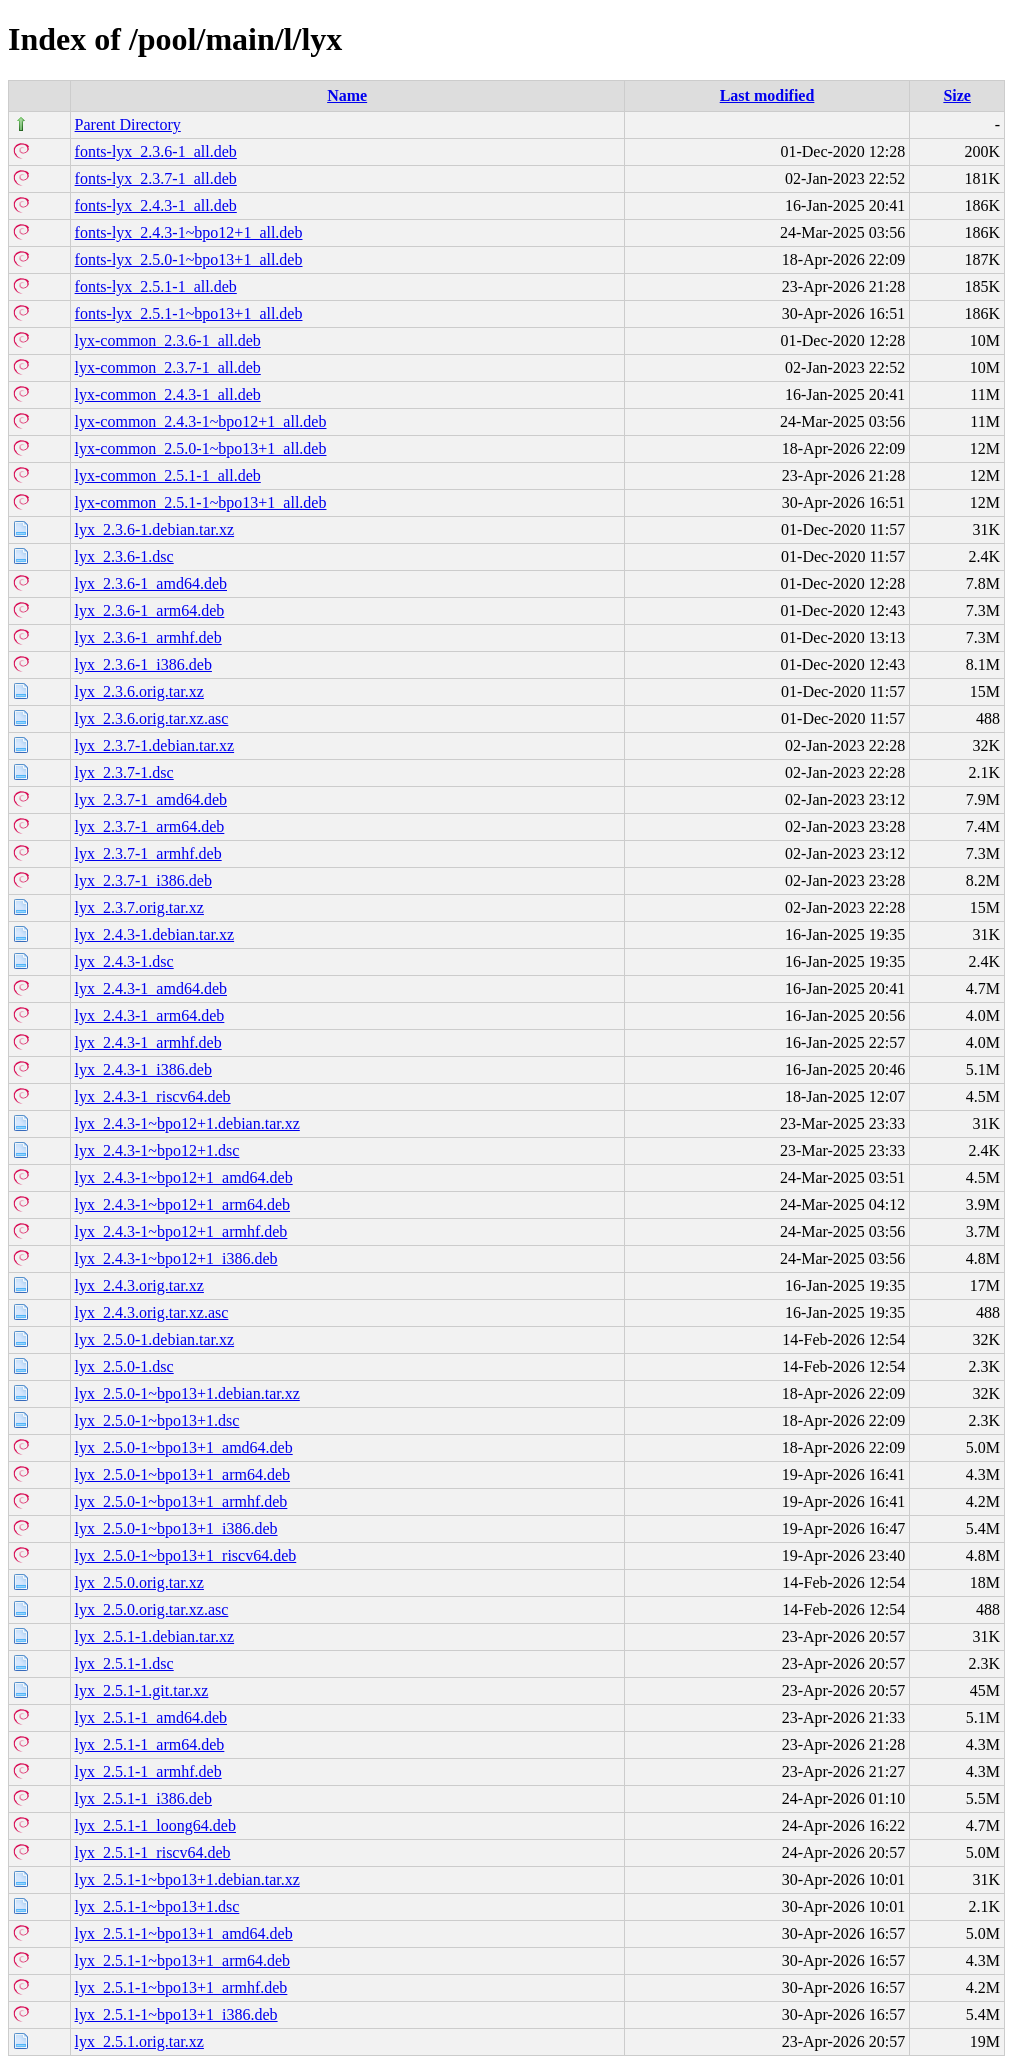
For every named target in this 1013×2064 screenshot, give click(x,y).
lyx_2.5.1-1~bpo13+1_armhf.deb (181, 1987)
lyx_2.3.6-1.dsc (124, 556)
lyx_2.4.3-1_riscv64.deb (153, 1096)
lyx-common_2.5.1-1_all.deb (168, 475)
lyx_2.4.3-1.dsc (124, 961)
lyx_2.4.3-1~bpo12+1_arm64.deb (182, 1204)
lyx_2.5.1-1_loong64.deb (155, 1825)
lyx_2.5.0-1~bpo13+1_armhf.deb (181, 1501)
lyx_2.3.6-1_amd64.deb (151, 583)
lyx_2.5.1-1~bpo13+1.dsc (157, 1906)
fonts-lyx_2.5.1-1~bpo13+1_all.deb (189, 313)
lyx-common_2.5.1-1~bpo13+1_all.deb (201, 502)
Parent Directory (128, 124)
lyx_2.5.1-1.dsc (124, 1663)
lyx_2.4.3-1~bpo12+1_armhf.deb (181, 1231)
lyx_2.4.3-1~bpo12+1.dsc (157, 1150)
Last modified (767, 95)
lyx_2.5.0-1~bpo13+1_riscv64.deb (186, 1555)
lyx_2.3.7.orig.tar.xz (139, 907)
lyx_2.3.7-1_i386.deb (143, 880)
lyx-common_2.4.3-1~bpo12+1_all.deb (201, 421)
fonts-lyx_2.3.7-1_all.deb (156, 178)
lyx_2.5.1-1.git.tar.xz (142, 1690)
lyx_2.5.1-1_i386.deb (143, 1798)
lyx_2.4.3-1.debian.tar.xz (155, 934)
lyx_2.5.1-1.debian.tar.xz (155, 1636)
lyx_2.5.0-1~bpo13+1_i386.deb (176, 1528)
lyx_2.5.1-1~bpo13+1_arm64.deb (182, 1960)
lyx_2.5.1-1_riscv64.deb (153, 1852)
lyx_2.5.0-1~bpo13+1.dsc (157, 1420)
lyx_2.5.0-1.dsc (124, 1366)
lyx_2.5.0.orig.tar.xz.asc (152, 1609)
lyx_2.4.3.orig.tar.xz (139, 1285)
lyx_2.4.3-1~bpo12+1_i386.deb (176, 1258)
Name (347, 95)
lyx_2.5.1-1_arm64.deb (150, 1744)
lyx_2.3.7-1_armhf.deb (148, 853)
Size (957, 95)
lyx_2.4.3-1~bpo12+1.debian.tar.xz (187, 1123)
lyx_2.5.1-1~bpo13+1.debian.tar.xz (187, 1879)
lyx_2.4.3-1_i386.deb (143, 1069)
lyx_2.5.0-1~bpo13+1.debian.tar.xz (187, 1393)
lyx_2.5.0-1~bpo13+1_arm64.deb (182, 1474)
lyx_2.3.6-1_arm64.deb (150, 610)
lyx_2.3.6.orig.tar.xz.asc (152, 718)
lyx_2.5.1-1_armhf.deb (148, 1771)
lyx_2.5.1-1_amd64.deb (151, 1717)
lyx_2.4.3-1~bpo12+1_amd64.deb (184, 1177)
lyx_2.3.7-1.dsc (124, 772)
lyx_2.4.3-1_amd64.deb (151, 988)
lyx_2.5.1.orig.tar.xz (139, 2041)
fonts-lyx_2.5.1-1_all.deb (156, 286)
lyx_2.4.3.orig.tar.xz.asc (152, 1312)
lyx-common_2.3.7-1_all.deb (168, 367)
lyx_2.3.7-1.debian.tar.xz (155, 745)
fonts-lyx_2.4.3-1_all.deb (156, 205)
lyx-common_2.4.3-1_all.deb (168, 394)
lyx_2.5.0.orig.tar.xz (139, 1582)
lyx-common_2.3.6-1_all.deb (168, 340)
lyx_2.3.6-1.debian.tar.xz (155, 529)
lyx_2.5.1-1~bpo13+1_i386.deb (176, 2014)
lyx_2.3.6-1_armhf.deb (148, 637)
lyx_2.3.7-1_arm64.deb (150, 826)
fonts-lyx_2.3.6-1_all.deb (156, 151)
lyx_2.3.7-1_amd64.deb (151, 799)
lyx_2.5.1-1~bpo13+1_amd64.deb (184, 1933)
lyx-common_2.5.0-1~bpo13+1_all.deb (201, 448)
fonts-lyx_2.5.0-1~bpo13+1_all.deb (189, 259)
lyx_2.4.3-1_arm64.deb (150, 1015)
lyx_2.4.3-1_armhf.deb (148, 1042)
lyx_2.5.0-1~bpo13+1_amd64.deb (184, 1447)
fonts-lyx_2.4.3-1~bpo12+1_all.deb (189, 232)
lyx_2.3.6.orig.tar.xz (139, 691)
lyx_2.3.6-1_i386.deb (143, 664)
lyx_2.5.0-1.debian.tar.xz (155, 1339)
